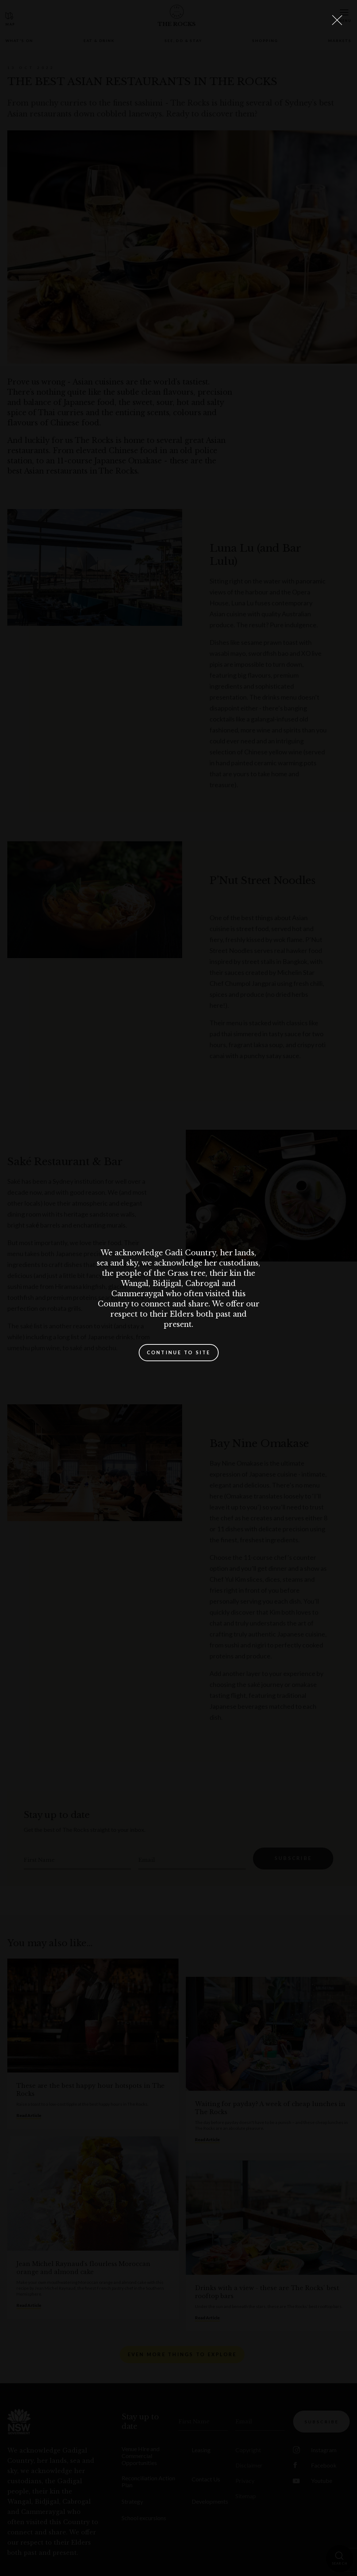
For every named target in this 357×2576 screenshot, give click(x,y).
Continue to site (179, 1352)
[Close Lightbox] (337, 20)
